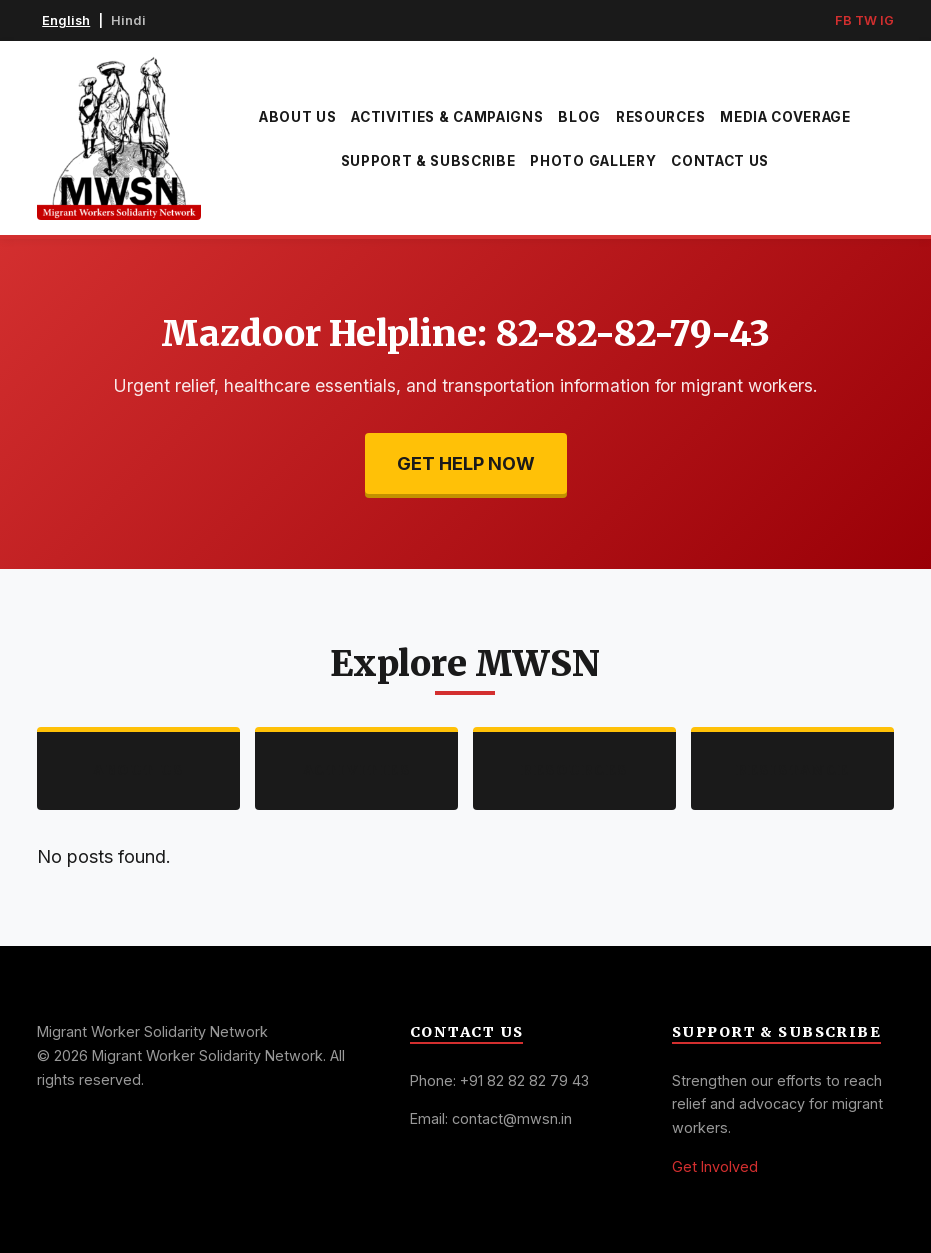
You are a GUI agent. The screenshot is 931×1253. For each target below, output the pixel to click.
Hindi (128, 20)
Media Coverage (785, 117)
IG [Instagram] (887, 20)
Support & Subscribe (428, 161)
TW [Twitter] (866, 20)
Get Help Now (466, 463)
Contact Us (720, 161)
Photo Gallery (593, 161)
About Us (297, 117)
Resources (660, 117)
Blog (579, 117)
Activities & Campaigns (447, 117)
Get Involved (715, 1166)
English (66, 20)
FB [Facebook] (843, 20)
